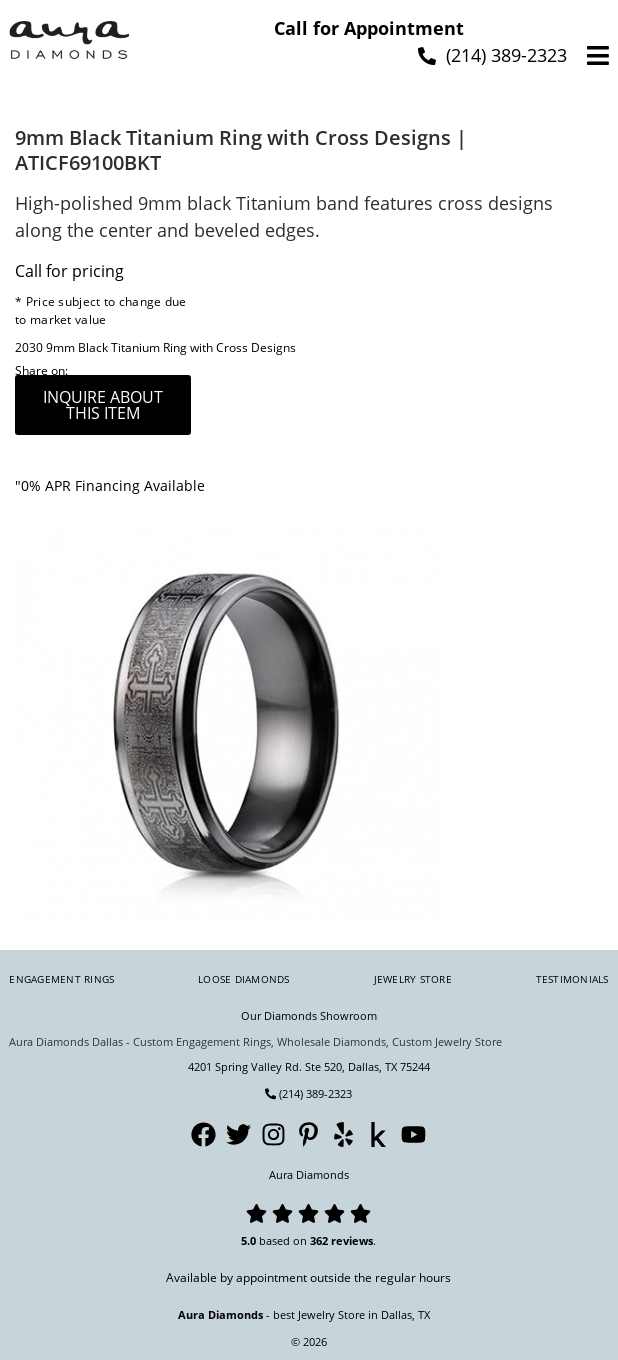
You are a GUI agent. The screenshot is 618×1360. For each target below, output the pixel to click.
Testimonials (572, 979)
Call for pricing (69, 271)
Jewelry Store (413, 979)
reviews (352, 1240)
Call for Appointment (369, 28)
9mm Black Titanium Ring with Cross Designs (171, 347)
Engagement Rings (61, 979)
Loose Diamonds (244, 979)
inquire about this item (103, 405)
